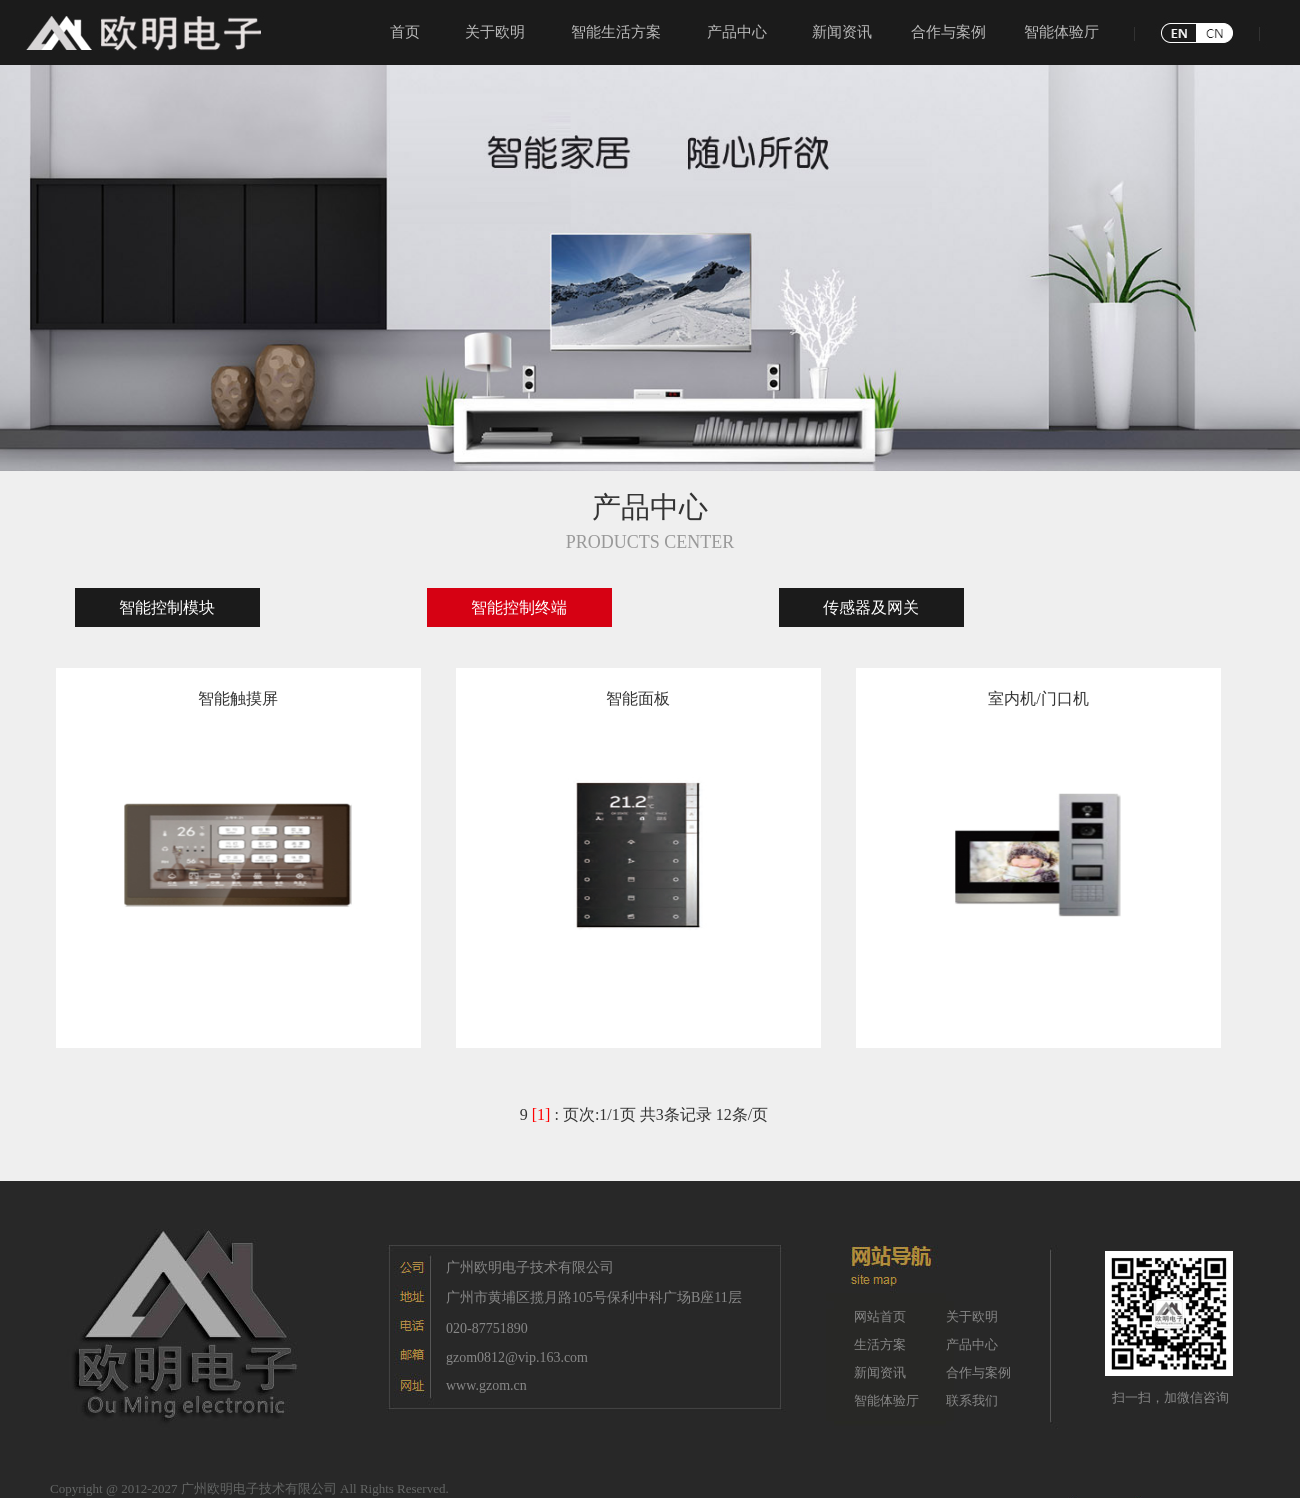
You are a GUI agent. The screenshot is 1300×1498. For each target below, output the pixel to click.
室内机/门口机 (1038, 698)
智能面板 (638, 698)
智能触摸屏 (238, 698)
